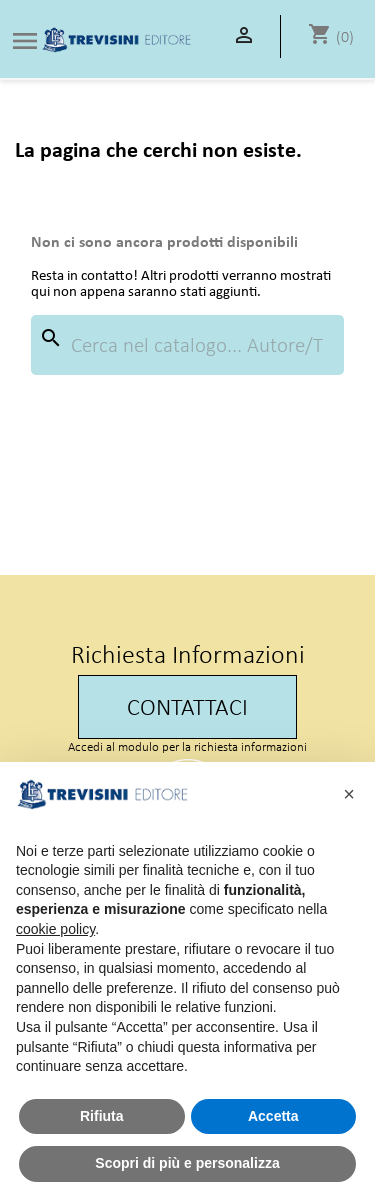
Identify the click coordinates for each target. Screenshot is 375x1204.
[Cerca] (187, 345)
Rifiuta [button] (102, 1116)
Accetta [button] (273, 1116)
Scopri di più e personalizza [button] (187, 1163)
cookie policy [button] (55, 929)
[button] (349, 794)
